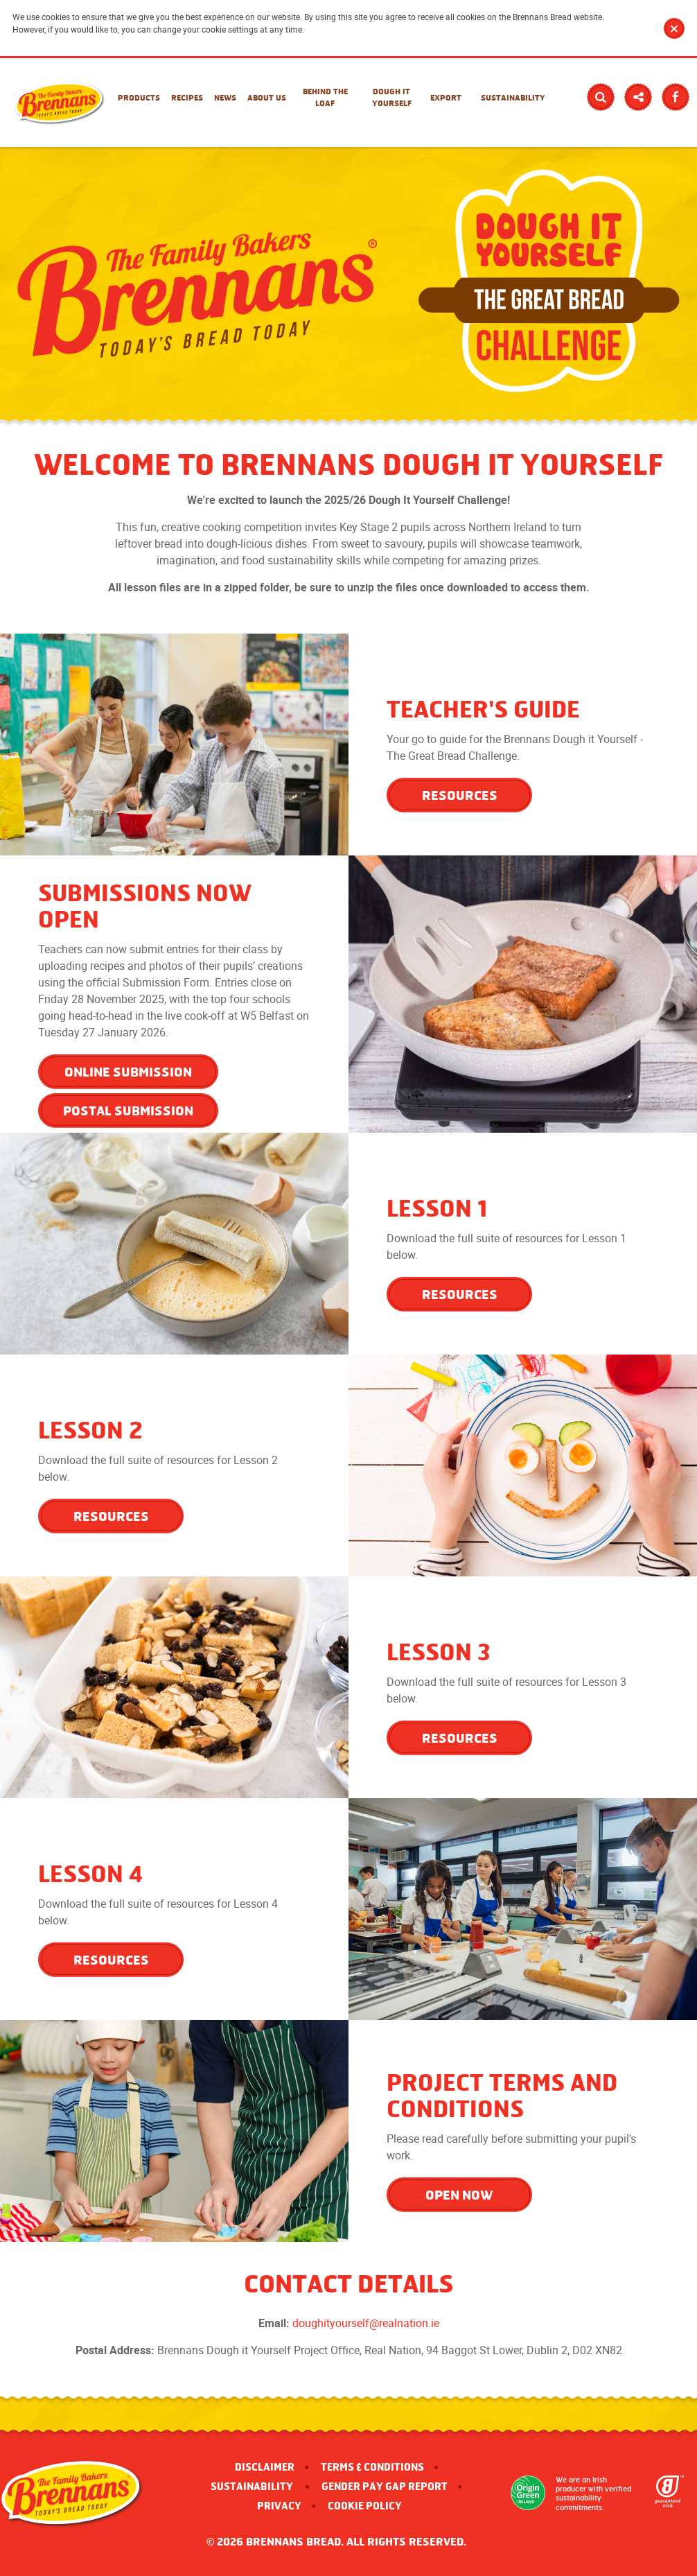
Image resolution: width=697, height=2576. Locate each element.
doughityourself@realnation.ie (365, 2323)
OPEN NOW (459, 2194)
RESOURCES (459, 795)
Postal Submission (128, 1110)
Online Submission (128, 1071)
